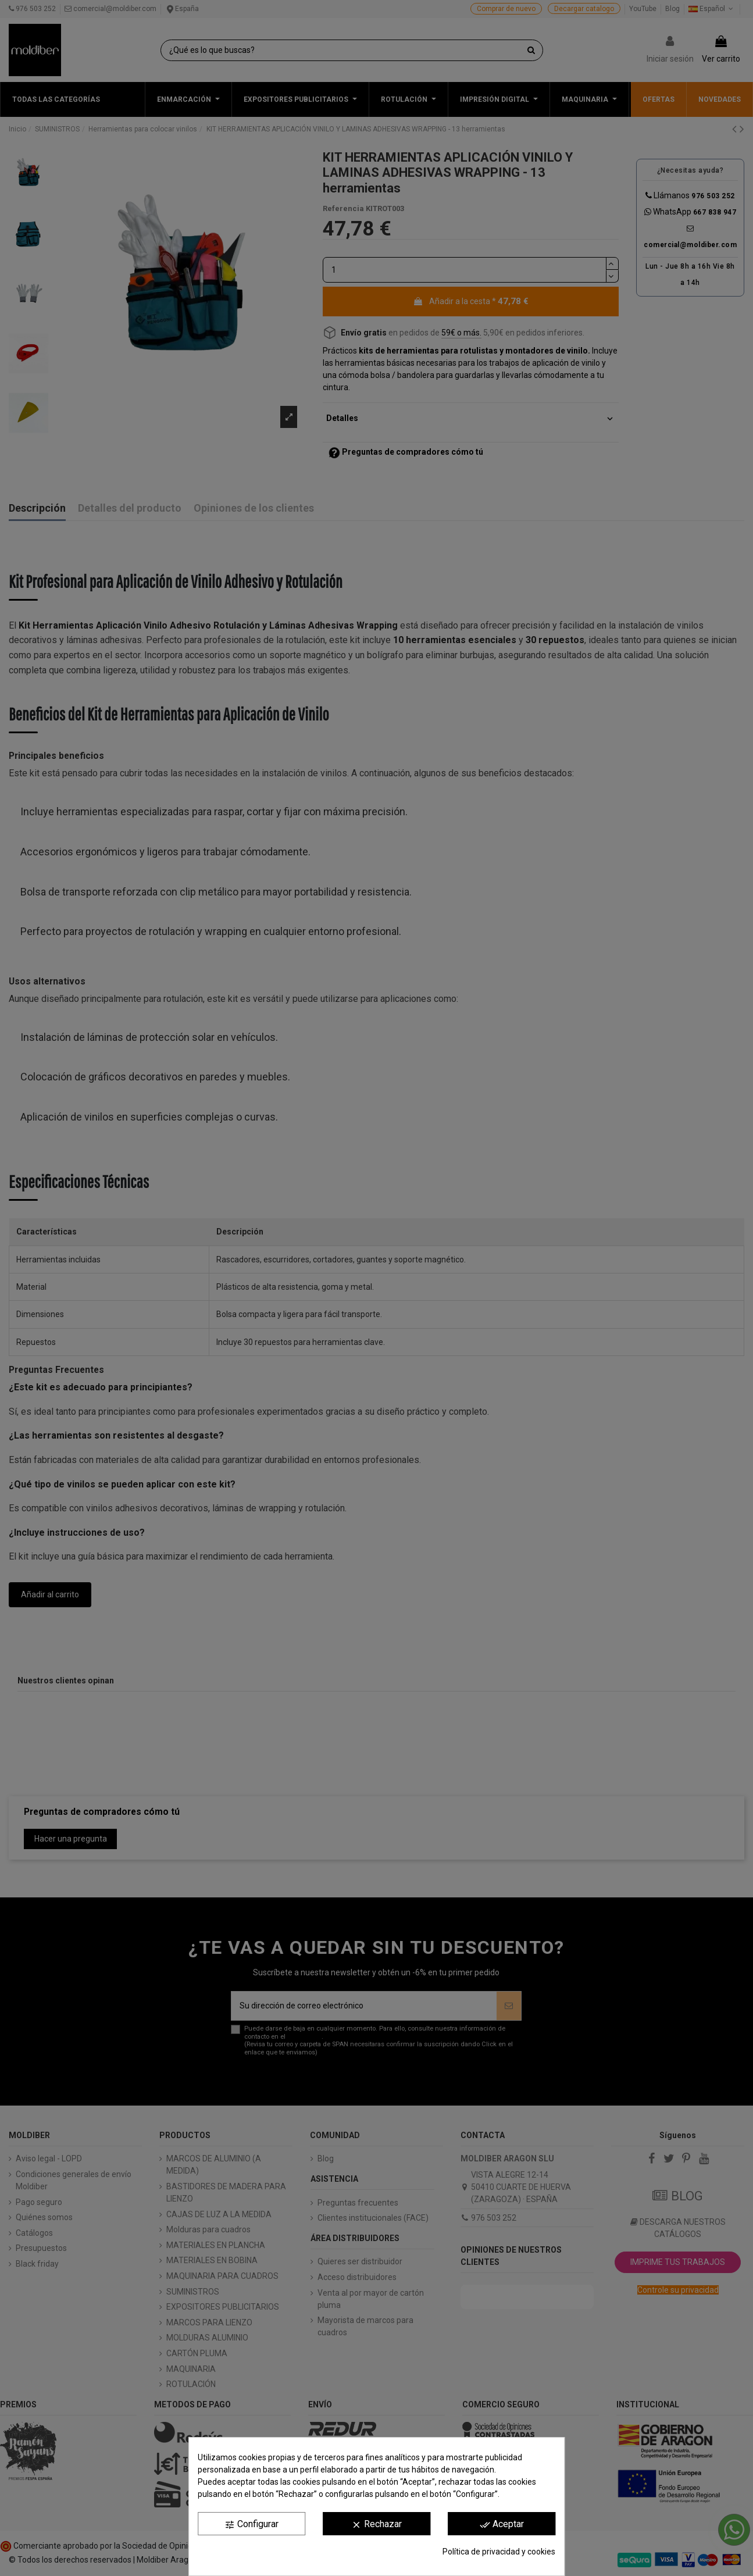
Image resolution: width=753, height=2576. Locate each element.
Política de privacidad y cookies (498, 2551)
